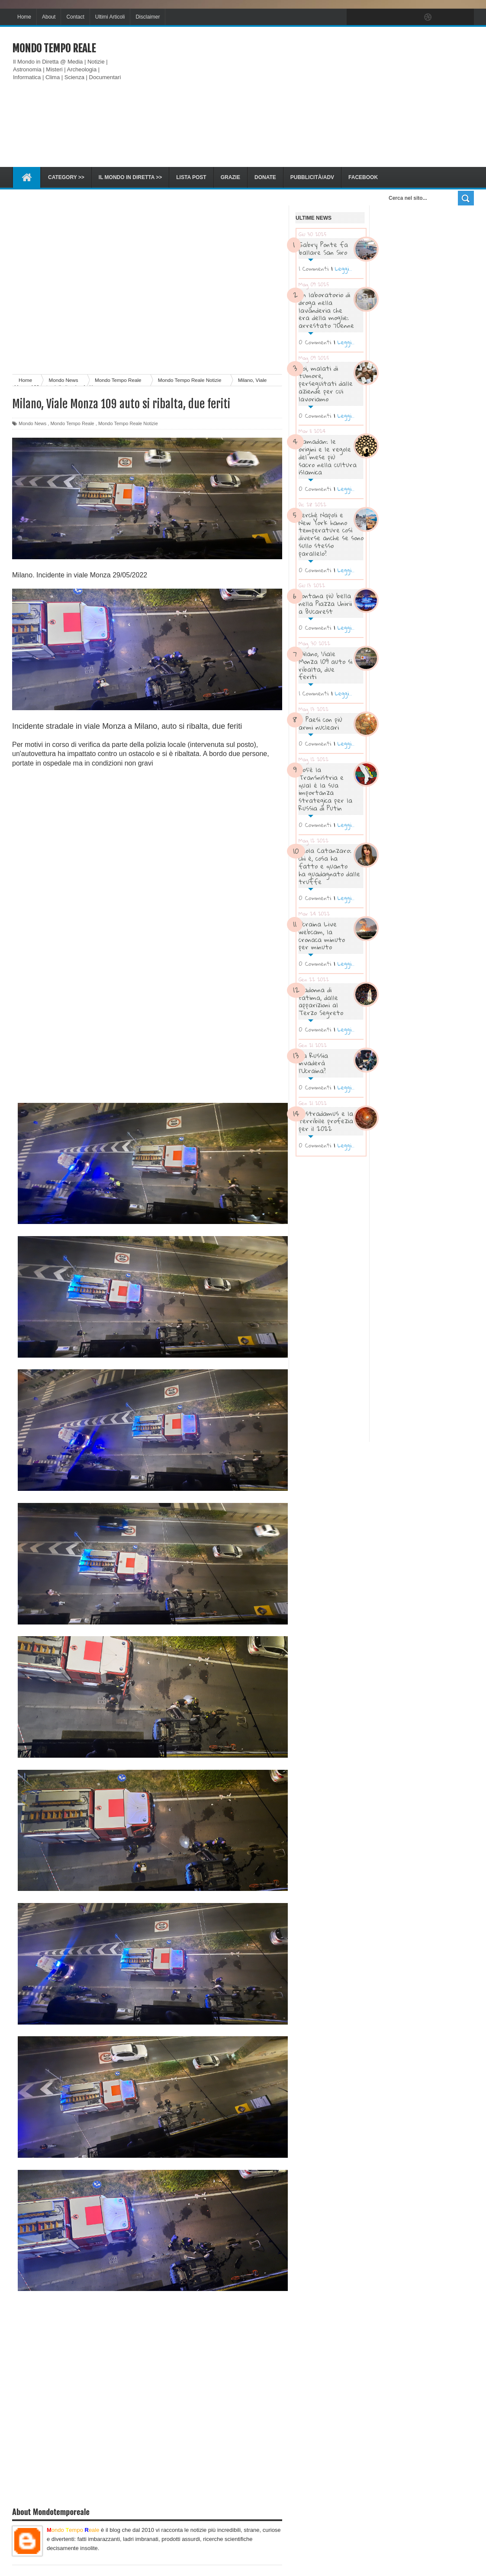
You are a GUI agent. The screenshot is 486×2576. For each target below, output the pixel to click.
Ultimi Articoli (110, 17)
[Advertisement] (316, 96)
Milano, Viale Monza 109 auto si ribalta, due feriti (325, 664)
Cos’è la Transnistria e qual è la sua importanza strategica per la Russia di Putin (325, 788)
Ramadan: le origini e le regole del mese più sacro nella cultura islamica (328, 456)
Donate (265, 177)
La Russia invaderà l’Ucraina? (313, 1063)
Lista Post (191, 177)
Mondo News (32, 423)
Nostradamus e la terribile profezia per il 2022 (326, 1121)
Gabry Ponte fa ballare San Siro (323, 248)
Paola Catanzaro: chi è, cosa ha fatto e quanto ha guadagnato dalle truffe (329, 865)
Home (24, 17)
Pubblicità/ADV (312, 177)
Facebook (363, 177)
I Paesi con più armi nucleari (320, 723)
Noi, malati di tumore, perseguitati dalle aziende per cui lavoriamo (326, 383)
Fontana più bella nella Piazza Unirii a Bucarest (325, 603)
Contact (75, 17)
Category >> (66, 177)
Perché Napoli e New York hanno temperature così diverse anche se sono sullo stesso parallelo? (331, 534)
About (48, 17)
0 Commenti (315, 342)
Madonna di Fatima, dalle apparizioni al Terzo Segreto (321, 1001)
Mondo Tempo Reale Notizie (128, 423)
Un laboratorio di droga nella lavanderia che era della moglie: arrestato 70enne (326, 309)
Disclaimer (147, 17)
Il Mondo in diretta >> (130, 177)
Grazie (230, 177)
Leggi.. (343, 268)
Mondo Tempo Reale (54, 48)
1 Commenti (314, 268)
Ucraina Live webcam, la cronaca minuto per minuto (322, 935)
